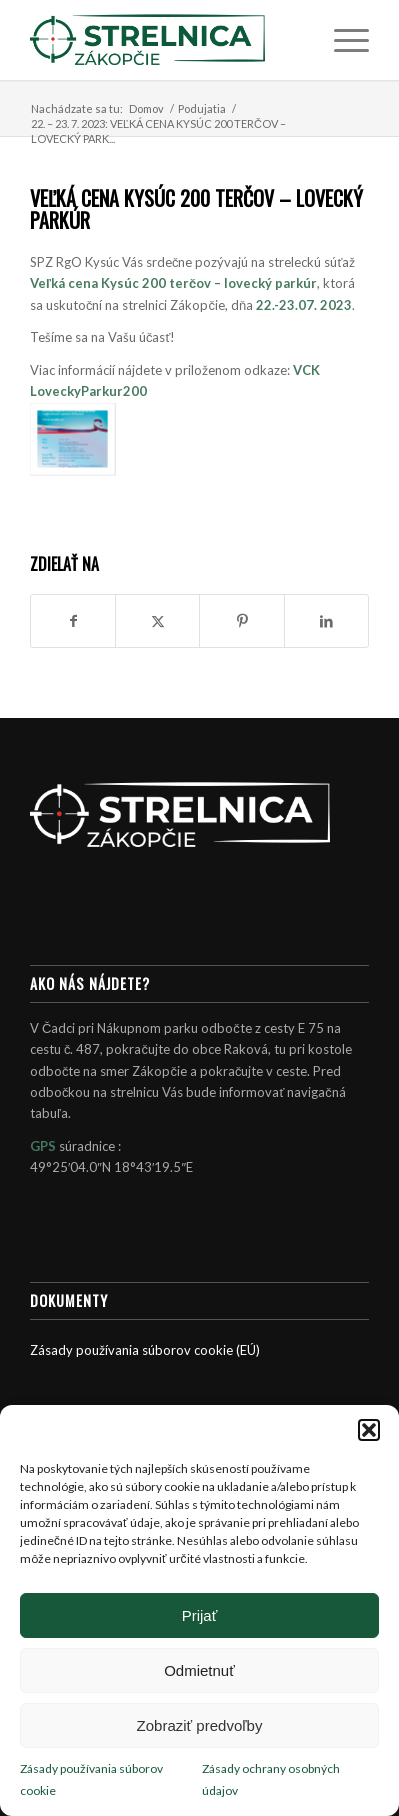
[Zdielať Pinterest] (241, 621)
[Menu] (341, 40)
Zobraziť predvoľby (200, 1725)
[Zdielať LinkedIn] (326, 621)
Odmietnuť (199, 1670)
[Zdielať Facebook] (73, 621)
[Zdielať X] (157, 621)
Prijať (200, 1615)
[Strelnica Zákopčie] (165, 40)
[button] (369, 1430)
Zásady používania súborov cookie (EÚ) (145, 1350)
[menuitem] (341, 40)
